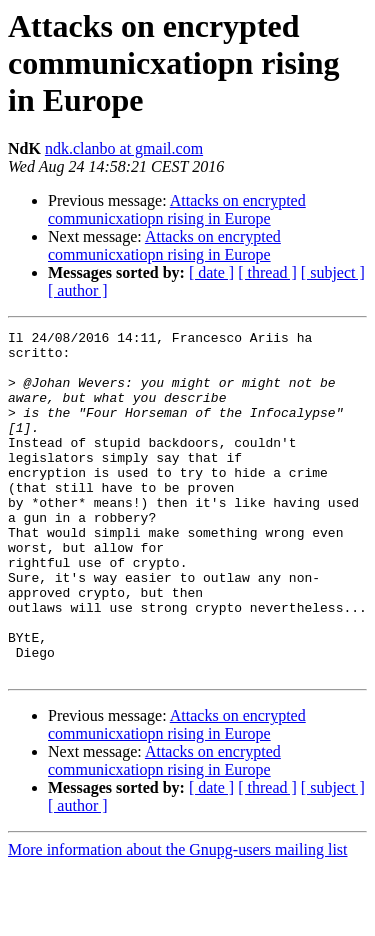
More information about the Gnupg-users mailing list (178, 918)
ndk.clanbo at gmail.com (124, 148)
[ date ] (211, 272)
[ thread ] (267, 272)
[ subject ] (333, 272)
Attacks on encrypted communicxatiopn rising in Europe (177, 209)
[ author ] (78, 290)
